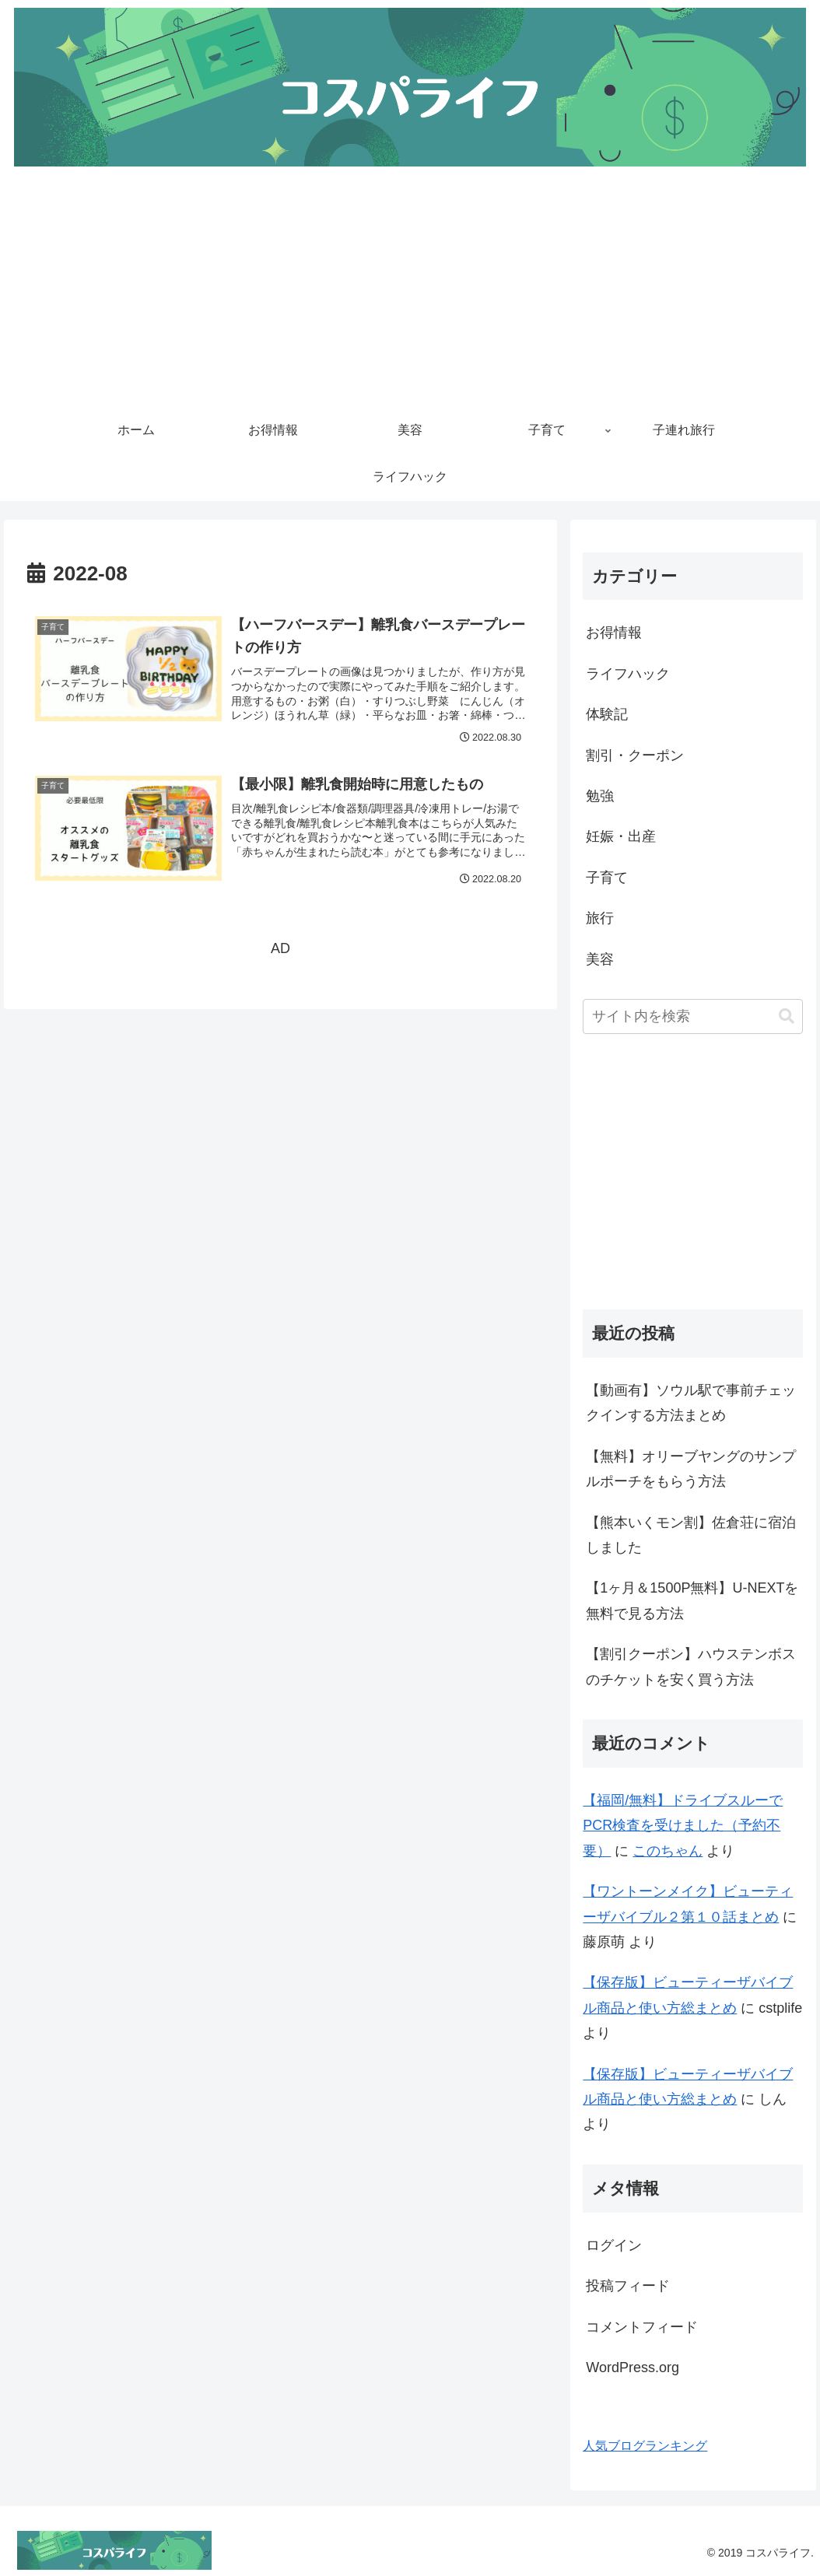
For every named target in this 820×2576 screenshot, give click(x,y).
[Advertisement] (410, 291)
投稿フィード (628, 2286)
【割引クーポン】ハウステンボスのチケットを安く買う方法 (691, 1666)
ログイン (614, 2245)
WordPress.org (632, 2367)
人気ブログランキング (645, 2445)
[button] (787, 1016)
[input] (693, 1016)
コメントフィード (642, 2327)
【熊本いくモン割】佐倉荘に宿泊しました (691, 1535)
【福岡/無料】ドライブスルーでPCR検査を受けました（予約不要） (683, 1826)
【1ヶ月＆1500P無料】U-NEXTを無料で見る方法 (692, 1600)
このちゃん (668, 1851)
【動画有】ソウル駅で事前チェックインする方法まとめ (691, 1403)
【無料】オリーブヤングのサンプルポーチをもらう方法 (691, 1469)
